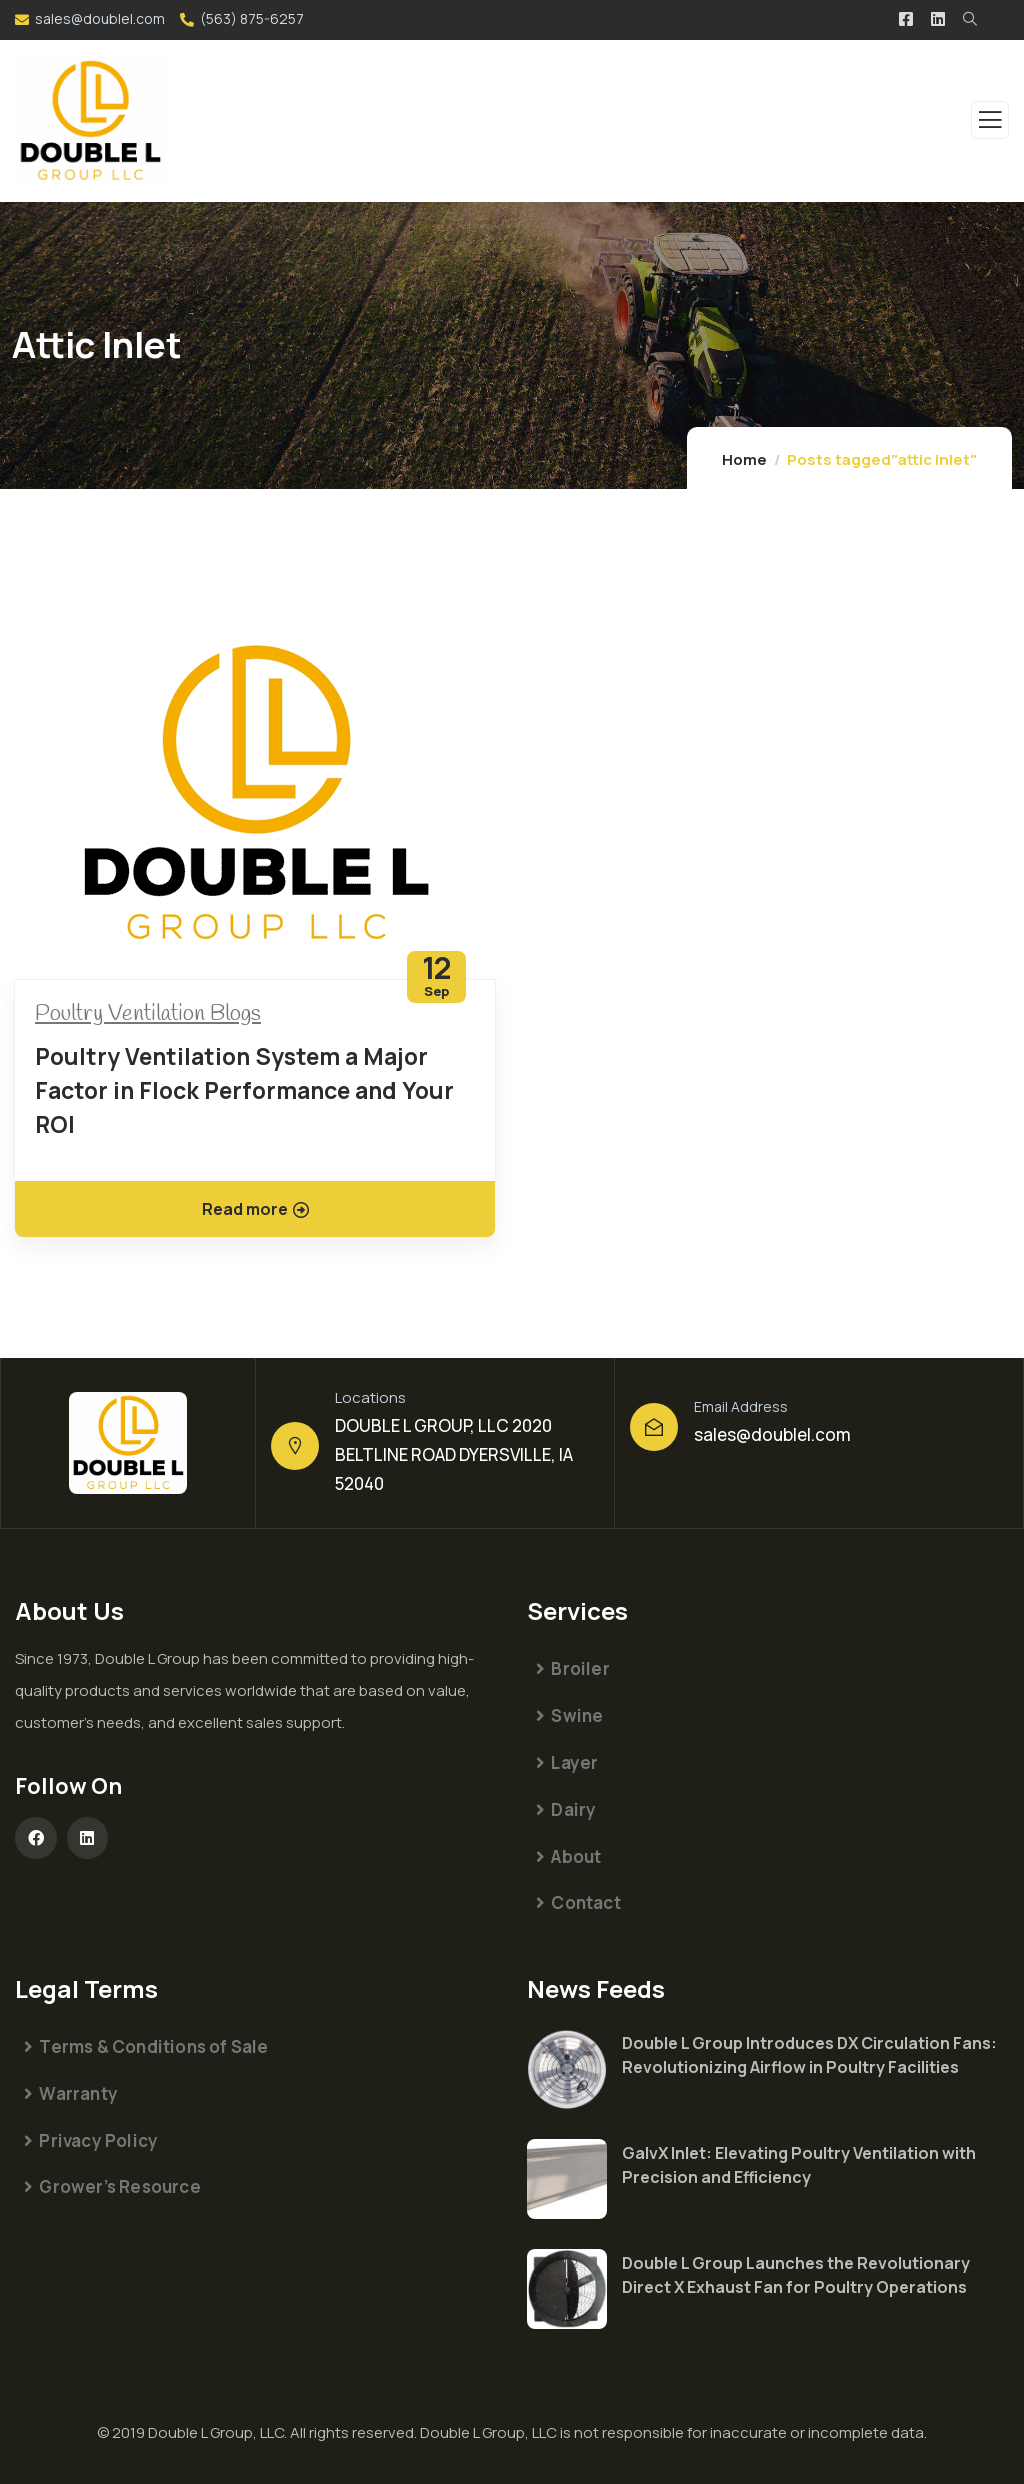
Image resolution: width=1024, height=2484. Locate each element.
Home (744, 459)
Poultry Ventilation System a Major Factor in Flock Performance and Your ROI (244, 1090)
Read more (255, 1209)
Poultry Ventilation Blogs (148, 1014)
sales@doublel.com (100, 18)
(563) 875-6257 (252, 18)
